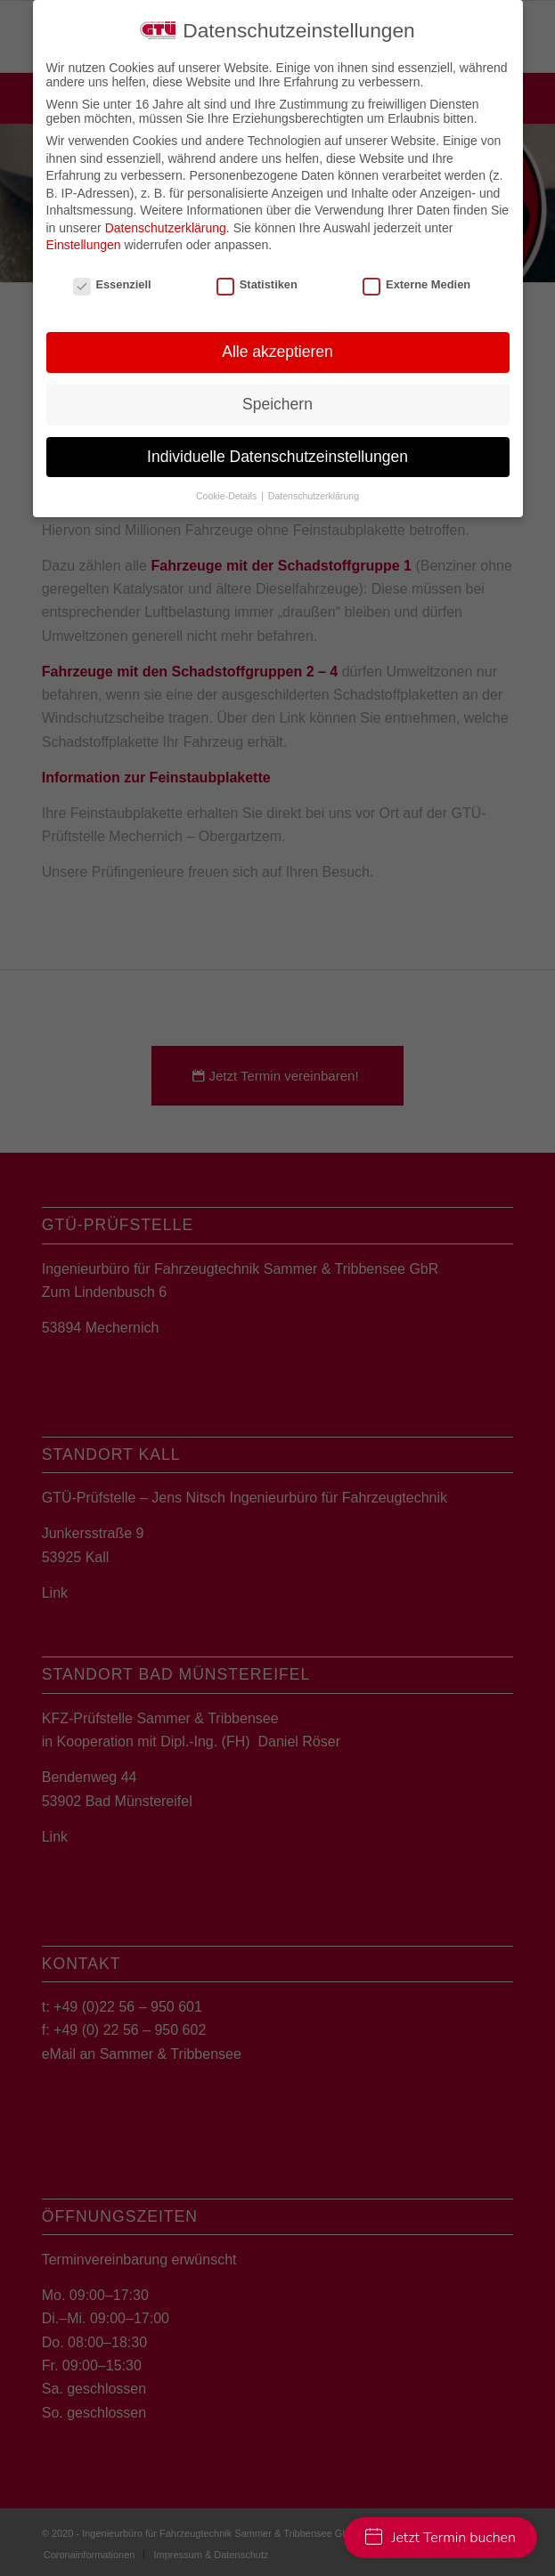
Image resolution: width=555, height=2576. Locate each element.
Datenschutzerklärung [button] (313, 495)
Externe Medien (416, 284)
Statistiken (257, 284)
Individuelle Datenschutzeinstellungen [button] (277, 457)
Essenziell (112, 284)
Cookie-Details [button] (227, 495)
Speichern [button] (277, 404)
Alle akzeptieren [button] (277, 351)
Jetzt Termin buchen (440, 2538)
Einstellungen (83, 245)
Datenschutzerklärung (165, 228)
